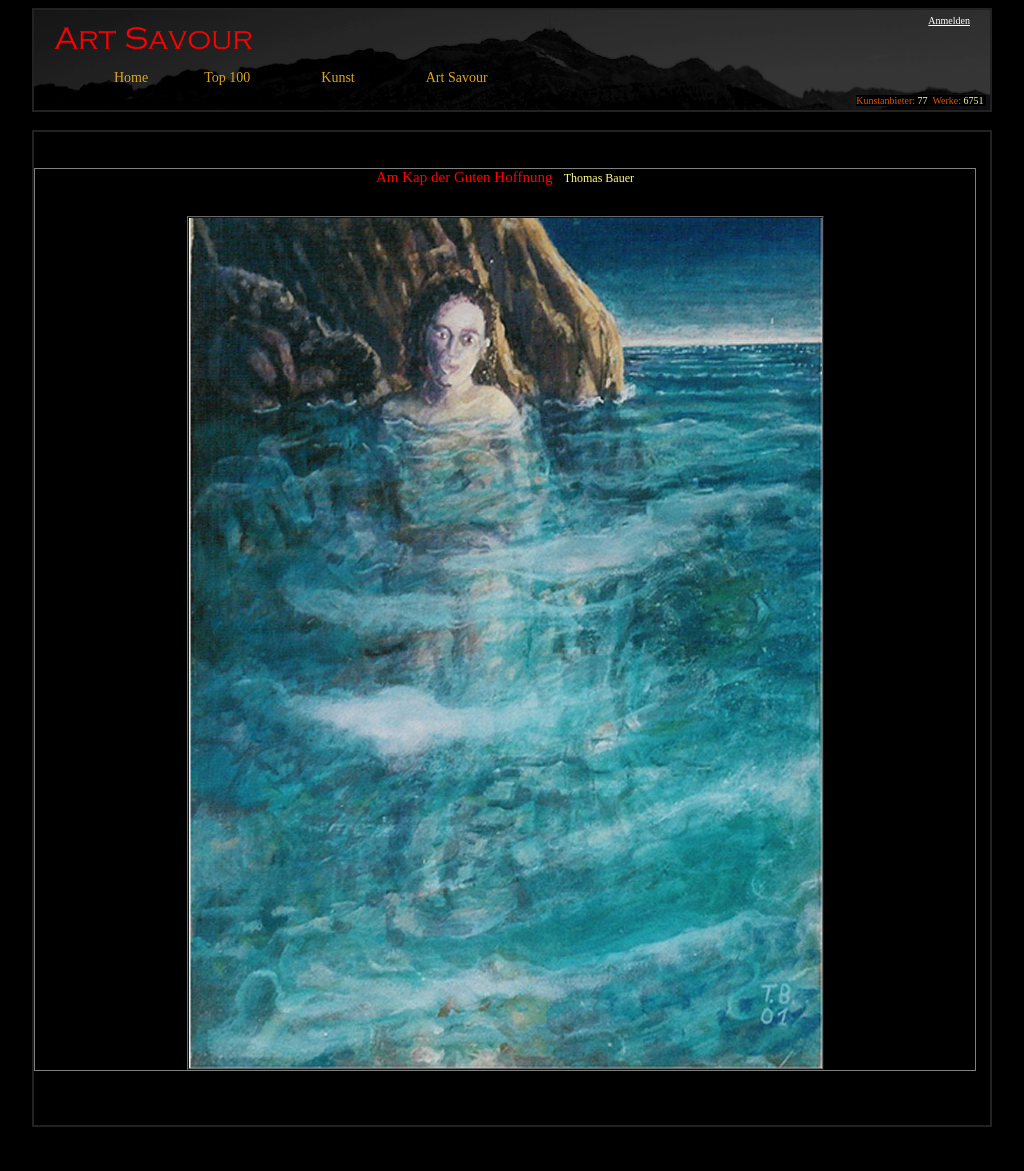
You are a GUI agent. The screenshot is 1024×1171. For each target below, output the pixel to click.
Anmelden (949, 20)
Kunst (337, 77)
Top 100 (227, 77)
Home (131, 77)
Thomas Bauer (599, 178)
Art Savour (457, 77)
